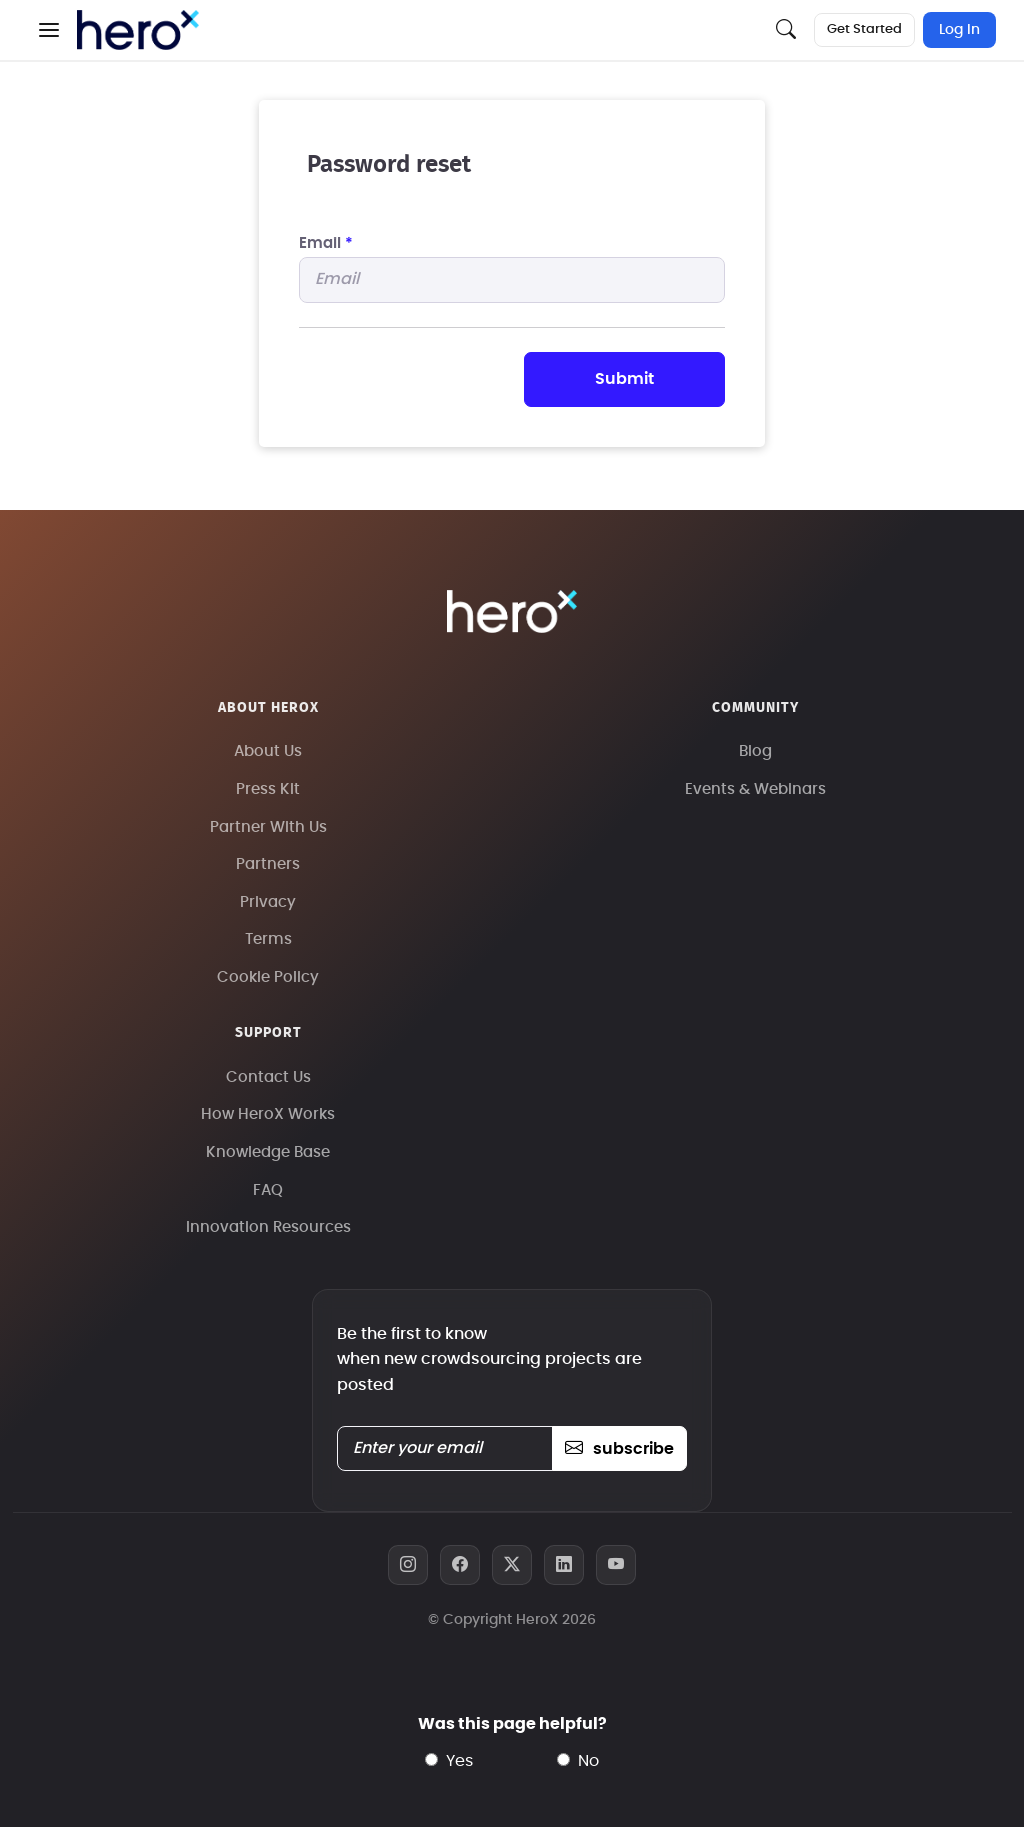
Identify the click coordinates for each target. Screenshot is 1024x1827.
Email (326, 243)
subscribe (619, 1449)
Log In (959, 30)
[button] (49, 30)
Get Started (864, 29)
